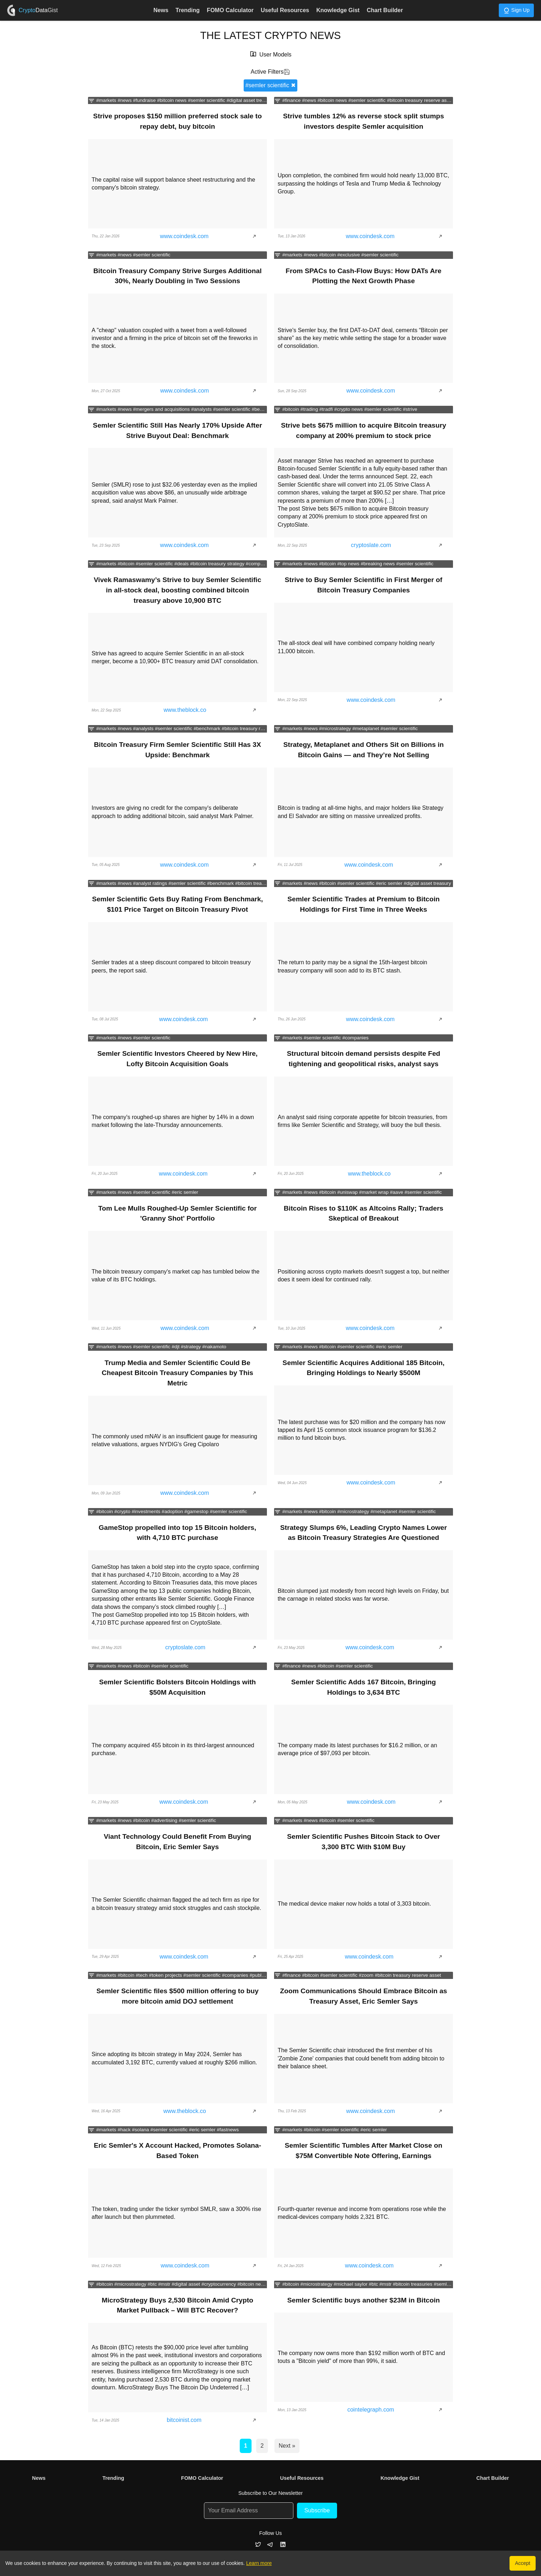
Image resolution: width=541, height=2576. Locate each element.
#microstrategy (335, 729)
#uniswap (347, 1192)
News (161, 10)
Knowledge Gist (338, 10)
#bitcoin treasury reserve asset (420, 100)
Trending (188, 10)
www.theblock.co (185, 710)
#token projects (165, 1975)
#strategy (191, 1346)
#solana (140, 2129)
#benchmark (265, 409)
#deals (181, 564)
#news (125, 100)
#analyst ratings (150, 883)
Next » (287, 2446)
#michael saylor (350, 2284)
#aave (396, 1192)
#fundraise (144, 100)
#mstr (164, 2284)
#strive (410, 409)
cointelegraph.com (370, 2410)
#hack (124, 2129)
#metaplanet (365, 729)
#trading (309, 409)
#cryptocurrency (218, 2284)
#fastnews (228, 2129)
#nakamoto (214, 1346)
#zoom (366, 1975)
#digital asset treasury (250, 100)
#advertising (164, 1820)
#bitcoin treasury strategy (217, 564)
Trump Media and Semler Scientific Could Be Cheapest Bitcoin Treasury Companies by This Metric (177, 1373)
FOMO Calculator (230, 10)
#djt (176, 1346)
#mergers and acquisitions (161, 409)
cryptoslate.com (371, 545)
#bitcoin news (171, 100)
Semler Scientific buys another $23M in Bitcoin (363, 2300)
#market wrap (374, 1192)
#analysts (201, 409)
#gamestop (196, 1511)
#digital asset (186, 2284)
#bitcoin (327, 254)
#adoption (172, 1511)
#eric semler (389, 883)
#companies (259, 564)
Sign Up (516, 10)
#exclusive (348, 254)
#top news (348, 564)
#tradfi (326, 409)
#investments (146, 1511)
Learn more (259, 2563)
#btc (152, 2284)
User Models (275, 54)
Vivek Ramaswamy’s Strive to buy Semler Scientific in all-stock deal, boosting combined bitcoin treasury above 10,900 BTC (177, 590)
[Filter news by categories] (91, 100)
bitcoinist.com (184, 2420)
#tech (141, 1975)
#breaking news (378, 564)
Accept (522, 2563)
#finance (291, 100)
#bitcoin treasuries (412, 2284)
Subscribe (317, 2510)
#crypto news (348, 409)
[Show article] (256, 236)
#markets (106, 100)
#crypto (122, 1511)
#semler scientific (206, 100)
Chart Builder (385, 10)
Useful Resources (285, 10)
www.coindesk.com (184, 236)
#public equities (266, 1975)
